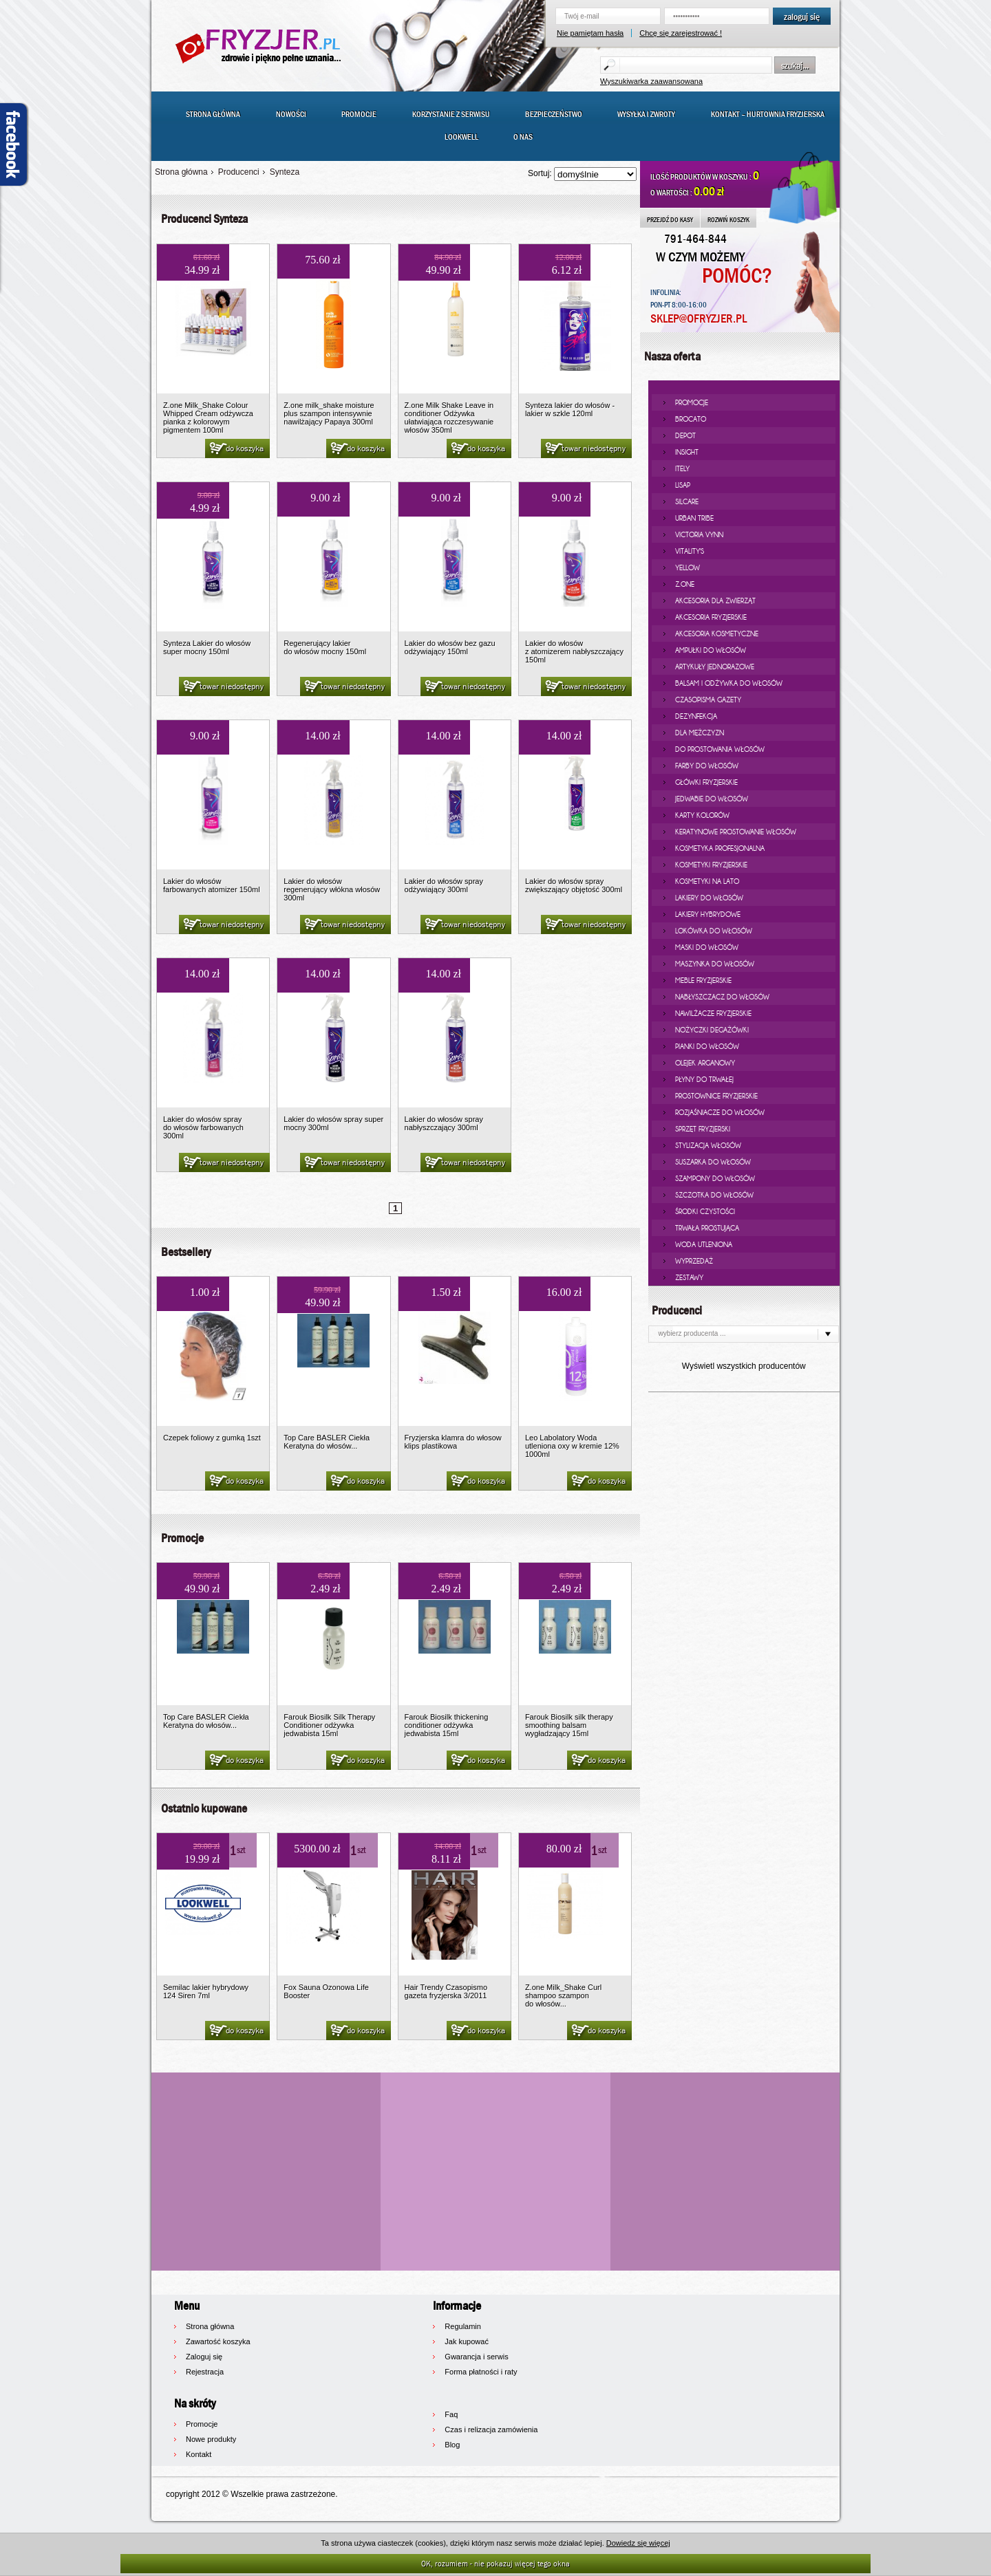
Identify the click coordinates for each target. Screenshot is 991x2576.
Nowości (291, 114)
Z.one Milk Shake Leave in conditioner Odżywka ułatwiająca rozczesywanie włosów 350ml (449, 417)
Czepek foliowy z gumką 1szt (212, 1437)
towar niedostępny (585, 449)
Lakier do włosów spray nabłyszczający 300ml (444, 1123)
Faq (451, 2414)
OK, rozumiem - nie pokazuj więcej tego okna (495, 2563)
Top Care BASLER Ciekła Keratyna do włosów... (327, 1441)
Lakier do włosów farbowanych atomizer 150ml (211, 885)
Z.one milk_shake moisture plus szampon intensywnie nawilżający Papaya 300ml (329, 413)
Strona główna (213, 114)
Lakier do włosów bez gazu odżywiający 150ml (450, 647)
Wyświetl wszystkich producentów (744, 1366)
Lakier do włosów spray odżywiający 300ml (444, 885)
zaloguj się (802, 16)
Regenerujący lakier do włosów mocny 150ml (325, 647)
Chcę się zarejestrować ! (680, 33)
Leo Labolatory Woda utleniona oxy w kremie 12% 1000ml (572, 1445)
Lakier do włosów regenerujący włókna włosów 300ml (332, 889)
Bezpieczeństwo (553, 114)
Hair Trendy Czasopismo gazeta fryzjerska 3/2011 (446, 1991)
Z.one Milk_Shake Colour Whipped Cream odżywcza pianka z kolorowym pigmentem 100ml (208, 417)
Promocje (358, 114)
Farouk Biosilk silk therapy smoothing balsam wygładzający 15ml (569, 1725)
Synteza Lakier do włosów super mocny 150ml (207, 647)
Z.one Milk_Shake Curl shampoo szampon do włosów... (563, 1995)
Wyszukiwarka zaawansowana (651, 81)
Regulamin (463, 2326)
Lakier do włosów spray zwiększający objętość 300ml (573, 885)
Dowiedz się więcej (638, 2543)
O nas (523, 136)
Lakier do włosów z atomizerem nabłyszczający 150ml (574, 651)
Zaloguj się (204, 2356)
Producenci (238, 172)
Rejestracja (205, 2372)
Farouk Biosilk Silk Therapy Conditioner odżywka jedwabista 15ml (329, 1725)
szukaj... (795, 65)
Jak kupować (467, 2341)
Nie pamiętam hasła (590, 33)
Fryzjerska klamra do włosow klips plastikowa (453, 1441)
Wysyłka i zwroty (646, 114)
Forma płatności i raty (481, 2372)
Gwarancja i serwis (476, 2356)
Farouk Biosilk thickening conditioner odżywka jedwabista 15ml (447, 1725)
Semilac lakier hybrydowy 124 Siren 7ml (205, 1991)
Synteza (284, 172)
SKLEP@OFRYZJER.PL (698, 319)
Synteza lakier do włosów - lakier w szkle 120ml (570, 409)
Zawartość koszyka (218, 2341)
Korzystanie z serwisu (451, 114)
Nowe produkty (211, 2439)
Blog (452, 2444)
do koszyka (236, 449)
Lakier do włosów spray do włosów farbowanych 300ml (203, 1127)
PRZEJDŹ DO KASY (670, 219)
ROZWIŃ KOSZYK (728, 219)
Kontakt (198, 2454)
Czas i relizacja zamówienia (491, 2429)
